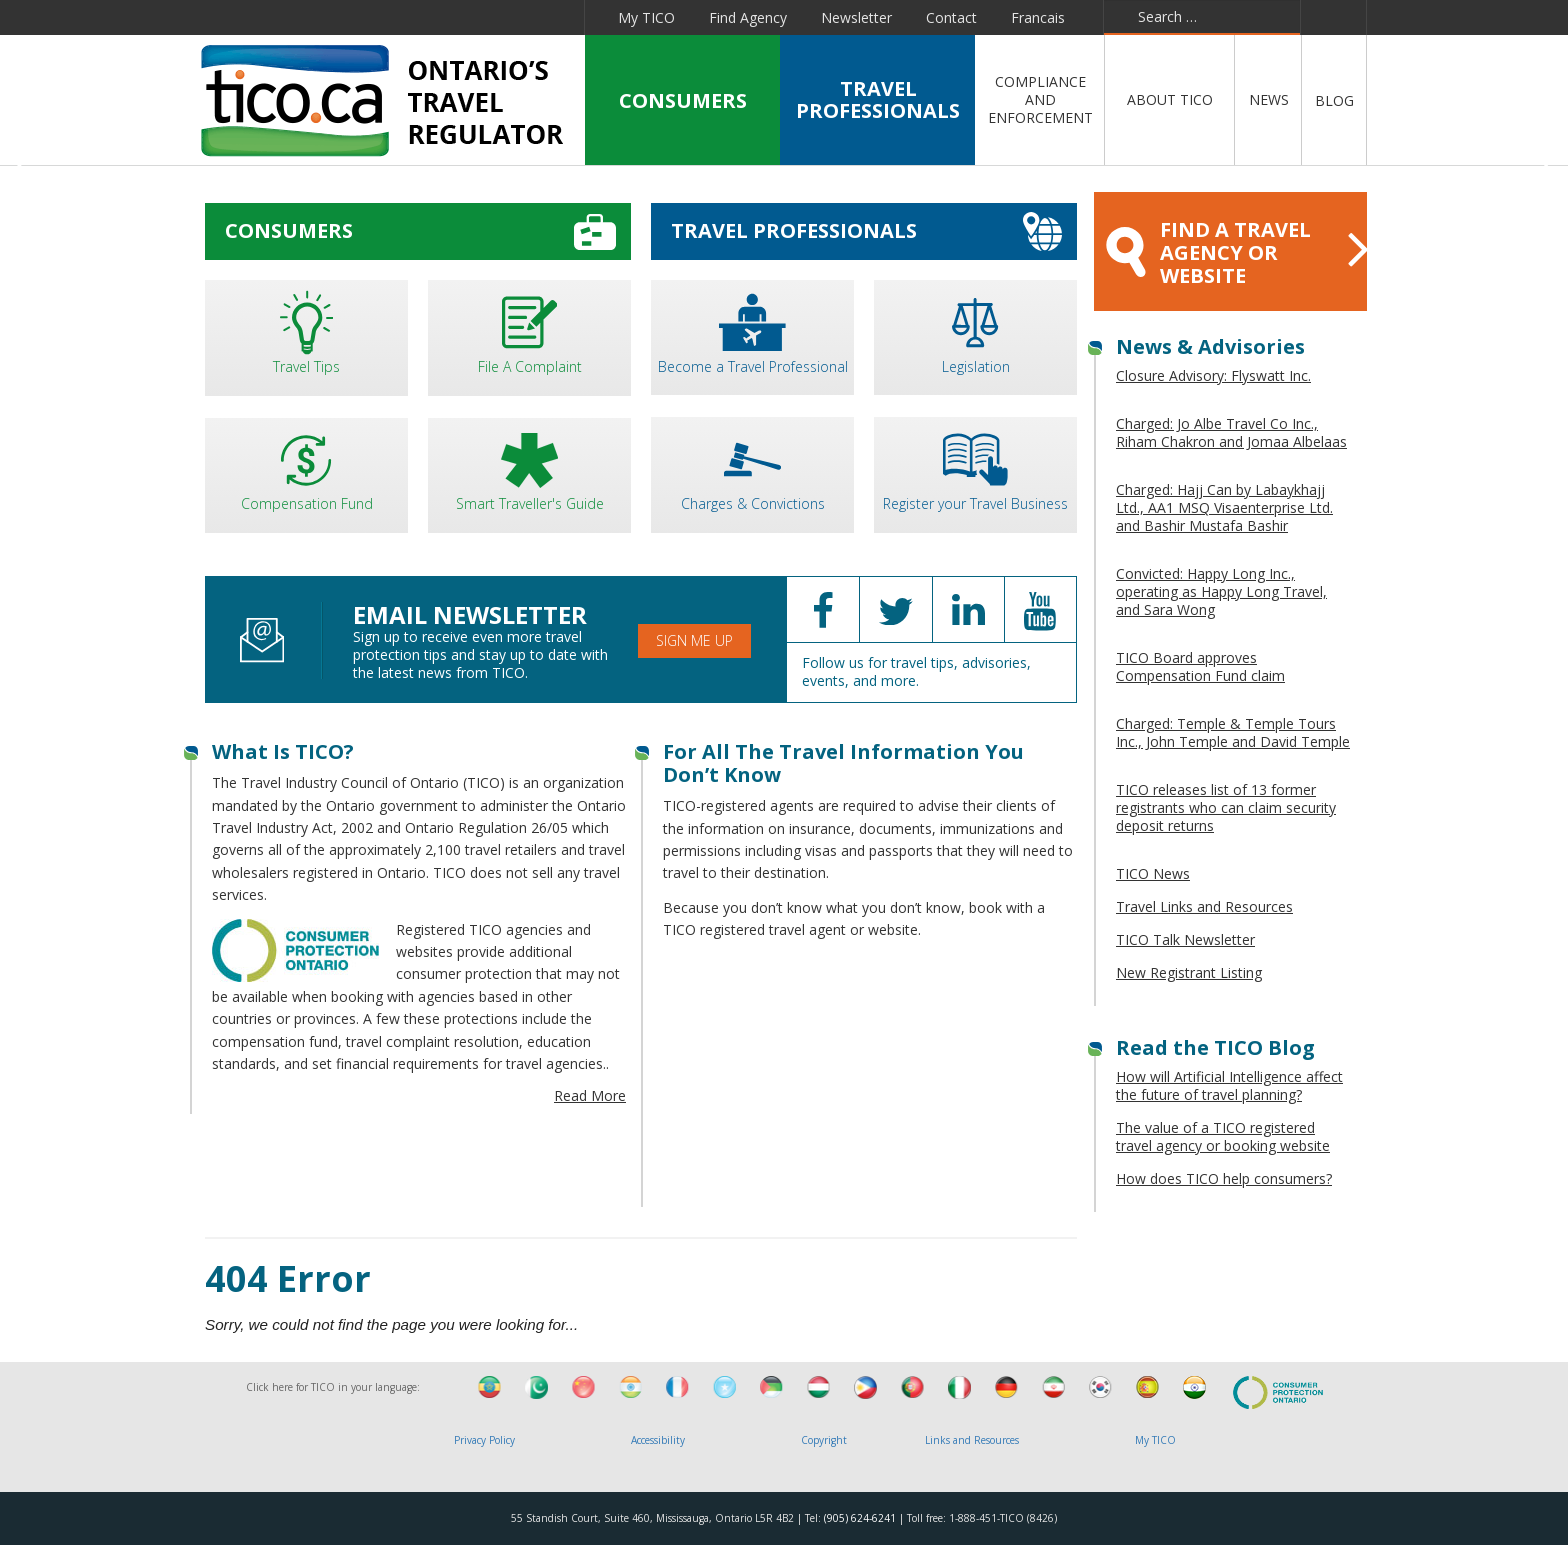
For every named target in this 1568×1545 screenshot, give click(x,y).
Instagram (557, 17)
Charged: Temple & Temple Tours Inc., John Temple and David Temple (1233, 732)
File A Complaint (529, 330)
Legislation (975, 330)
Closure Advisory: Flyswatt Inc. (1213, 375)
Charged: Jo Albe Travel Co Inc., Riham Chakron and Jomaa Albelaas (1231, 432)
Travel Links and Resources (1204, 906)
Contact (951, 17)
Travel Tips (306, 330)
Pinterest (508, 17)
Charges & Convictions (752, 467)
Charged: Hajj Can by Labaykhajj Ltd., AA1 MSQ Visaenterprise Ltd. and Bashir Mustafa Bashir (1224, 507)
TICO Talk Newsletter (1185, 939)
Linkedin (413, 17)
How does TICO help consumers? (1224, 1178)
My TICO (646, 17)
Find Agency (748, 17)
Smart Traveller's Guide (529, 468)
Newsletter (856, 17)
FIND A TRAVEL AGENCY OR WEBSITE (1236, 252)
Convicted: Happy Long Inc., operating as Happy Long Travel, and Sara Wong (1221, 591)
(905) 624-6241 (860, 1518)
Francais (1038, 17)
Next (1544, 169)
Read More (590, 1095)
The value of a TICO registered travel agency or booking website (1223, 1136)
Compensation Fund (306, 468)
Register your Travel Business (975, 467)
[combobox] (1202, 17)
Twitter (367, 17)
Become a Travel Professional (752, 330)
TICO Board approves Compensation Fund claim (1200, 666)
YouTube (459, 17)
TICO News (1153, 873)
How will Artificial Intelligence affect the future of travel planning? (1229, 1085)
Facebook (324, 17)
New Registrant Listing (1189, 972)
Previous (23, 169)
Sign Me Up (694, 640)
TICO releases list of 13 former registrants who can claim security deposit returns (1226, 807)
